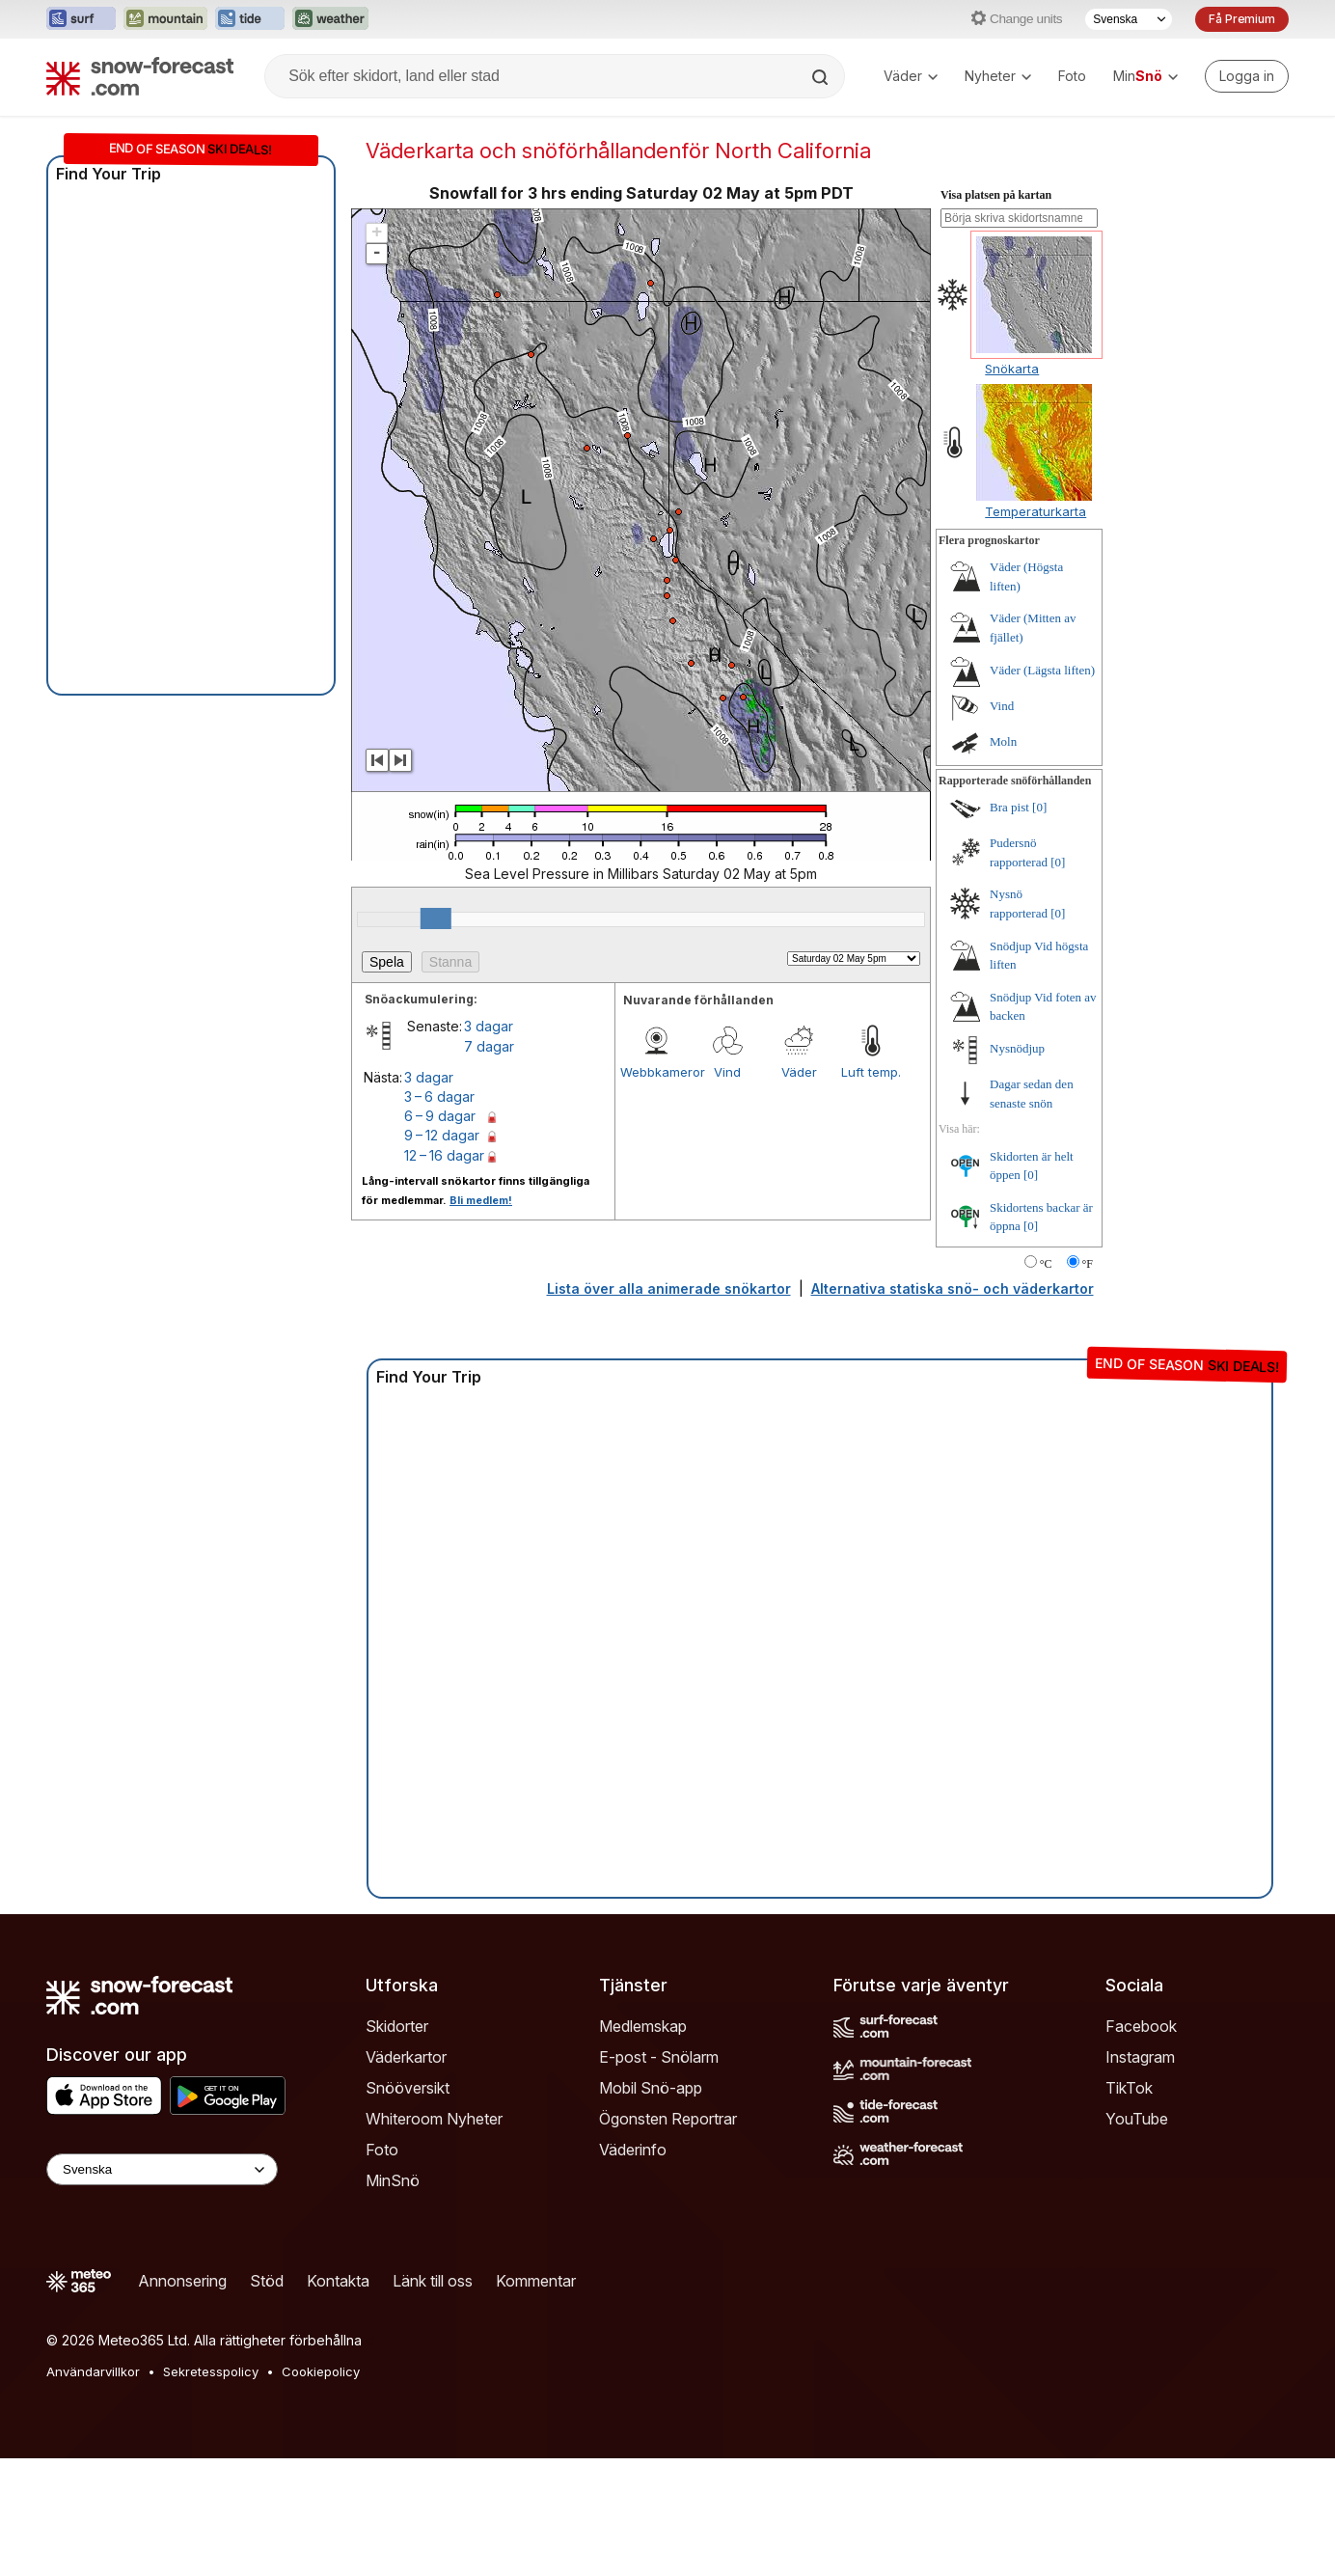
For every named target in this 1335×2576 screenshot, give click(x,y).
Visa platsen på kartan (995, 195)
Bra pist (1009, 807)
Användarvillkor (93, 2371)
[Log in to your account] (1247, 76)
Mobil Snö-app (650, 2087)
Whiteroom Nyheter (434, 2118)
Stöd (267, 2280)
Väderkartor (406, 2057)
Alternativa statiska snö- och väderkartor (952, 1288)
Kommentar (536, 2280)
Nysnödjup (1017, 1048)
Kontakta (338, 2280)
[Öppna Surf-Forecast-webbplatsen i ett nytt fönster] (81, 19)
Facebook (1141, 2026)
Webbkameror (656, 1072)
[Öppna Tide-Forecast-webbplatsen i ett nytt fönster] (250, 19)
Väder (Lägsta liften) (1042, 670)
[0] (1039, 807)
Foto (1072, 76)
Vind (727, 1072)
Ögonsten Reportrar (668, 2118)
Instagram (1140, 2057)
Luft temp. (871, 1072)
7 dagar (489, 1046)
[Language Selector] (162, 2169)
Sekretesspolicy (211, 2371)
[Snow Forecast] (139, 76)
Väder (911, 76)
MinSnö (393, 2180)
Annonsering (182, 2280)
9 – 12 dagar (441, 1135)
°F (1087, 1264)
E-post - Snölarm (659, 2057)
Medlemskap (643, 2026)
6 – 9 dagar (440, 1116)
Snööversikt (408, 2087)
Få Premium (1242, 19)
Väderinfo (633, 2149)
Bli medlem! (481, 1200)
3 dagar (488, 1026)
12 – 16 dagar (444, 1155)
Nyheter (998, 76)
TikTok (1129, 2087)
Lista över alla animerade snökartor (669, 1288)
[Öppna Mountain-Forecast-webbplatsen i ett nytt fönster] (165, 19)
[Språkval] (1128, 19)
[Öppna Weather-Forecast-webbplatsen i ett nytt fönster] (330, 19)
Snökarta (1012, 368)
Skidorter (397, 2026)
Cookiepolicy (321, 2371)
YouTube (1136, 2118)
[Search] (822, 77)
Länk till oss (433, 2280)
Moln (1003, 741)
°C (1046, 1264)
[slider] (436, 918)
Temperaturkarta (1035, 511)
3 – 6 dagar (439, 1096)
